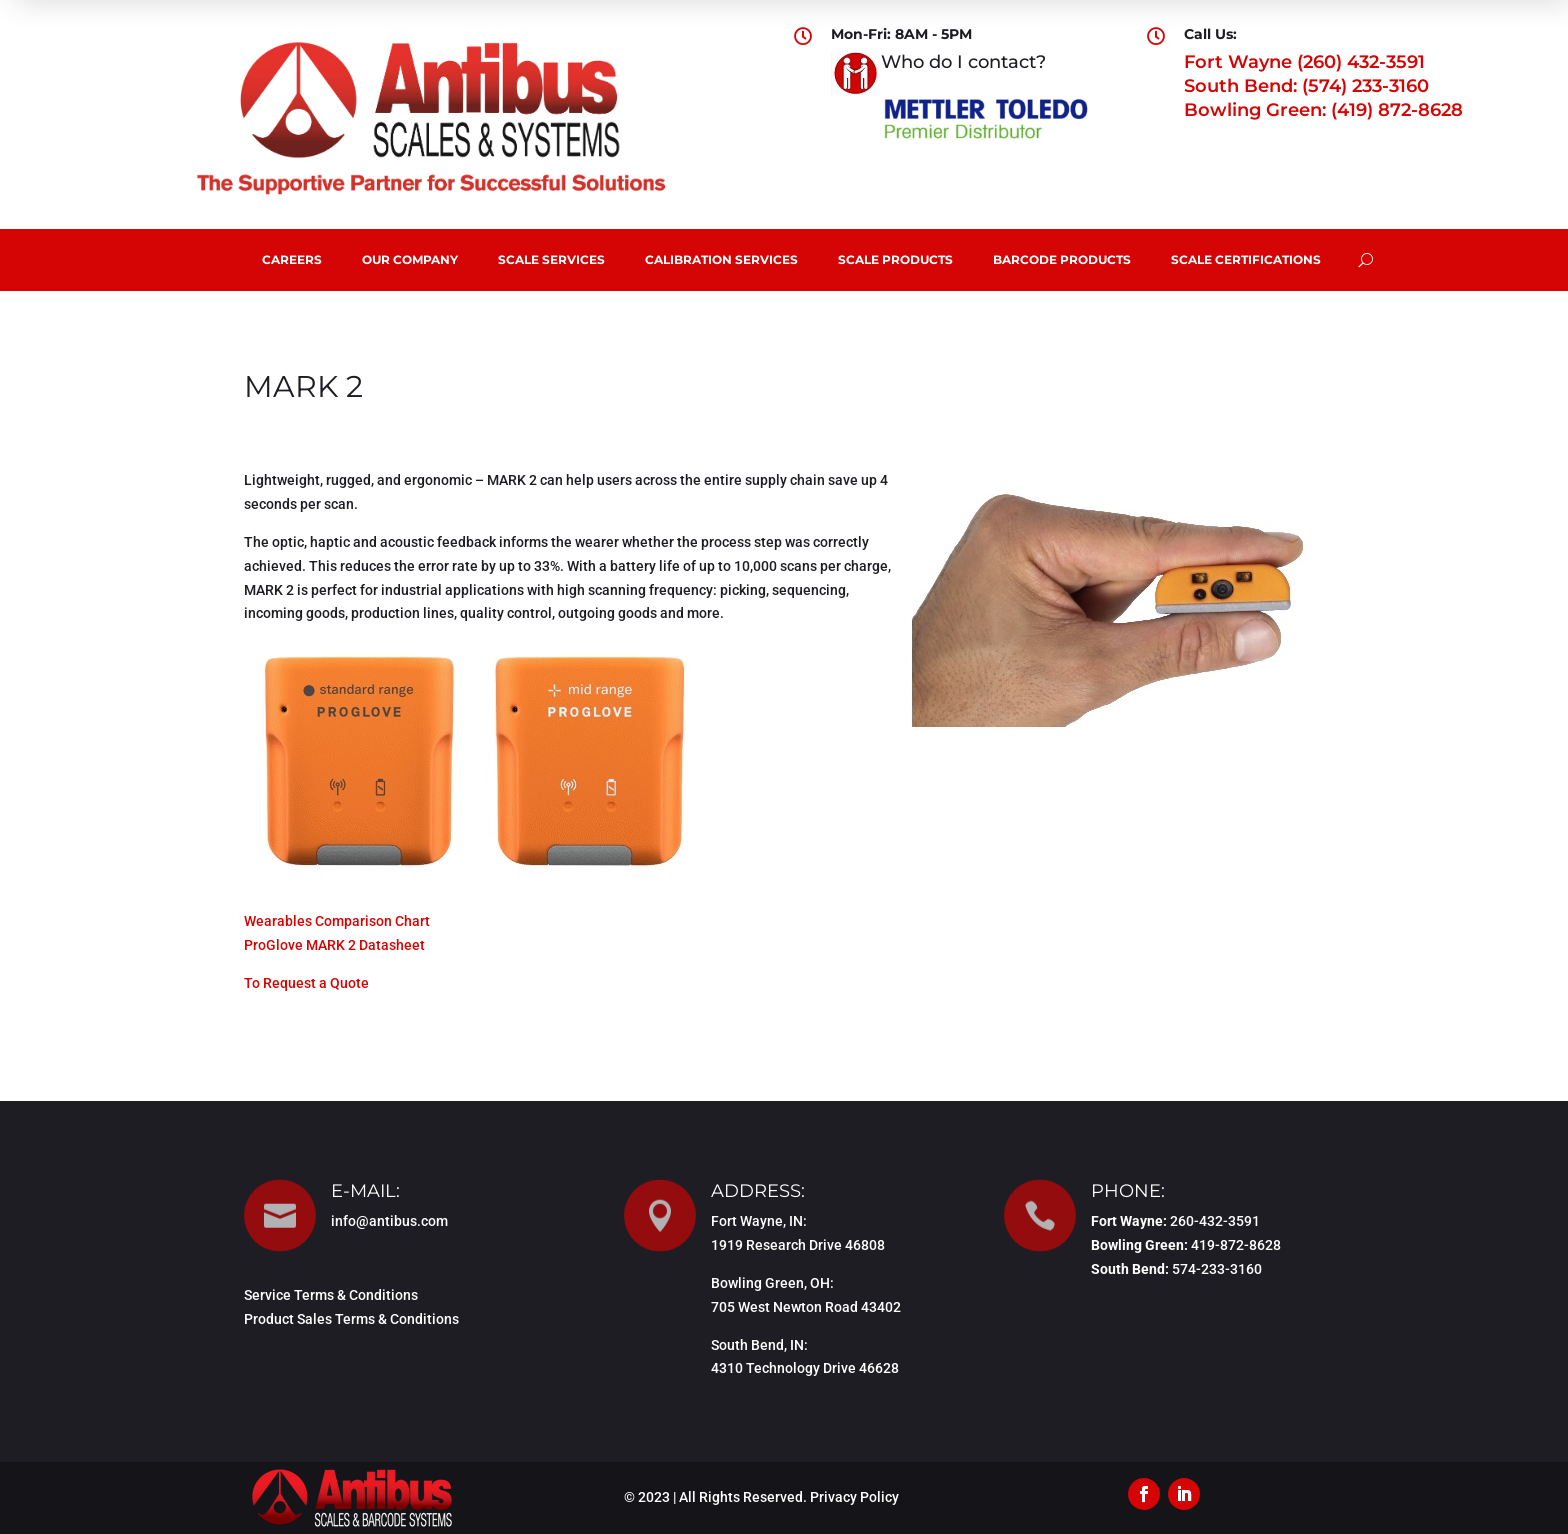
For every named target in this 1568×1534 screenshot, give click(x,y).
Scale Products (895, 259)
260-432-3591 (1215, 1221)
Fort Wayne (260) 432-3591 (1304, 62)
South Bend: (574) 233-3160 (1306, 86)
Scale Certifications (1246, 259)
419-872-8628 (1236, 1245)
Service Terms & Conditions (331, 1295)
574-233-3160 (1217, 1269)
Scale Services (551, 259)
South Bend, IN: (759, 1345)
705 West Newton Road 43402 (806, 1307)
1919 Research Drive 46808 (798, 1245)
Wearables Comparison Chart (337, 921)
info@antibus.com (389, 1221)
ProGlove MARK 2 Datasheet (334, 945)
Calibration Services (721, 259)
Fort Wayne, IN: (759, 1221)
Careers (292, 259)
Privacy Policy (854, 1497)
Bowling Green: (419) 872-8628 (1323, 110)
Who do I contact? (963, 62)
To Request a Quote (306, 983)
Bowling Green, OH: (772, 1283)
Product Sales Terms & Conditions (351, 1319)
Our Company (410, 259)
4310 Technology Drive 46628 (805, 1368)
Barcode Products (1062, 259)
